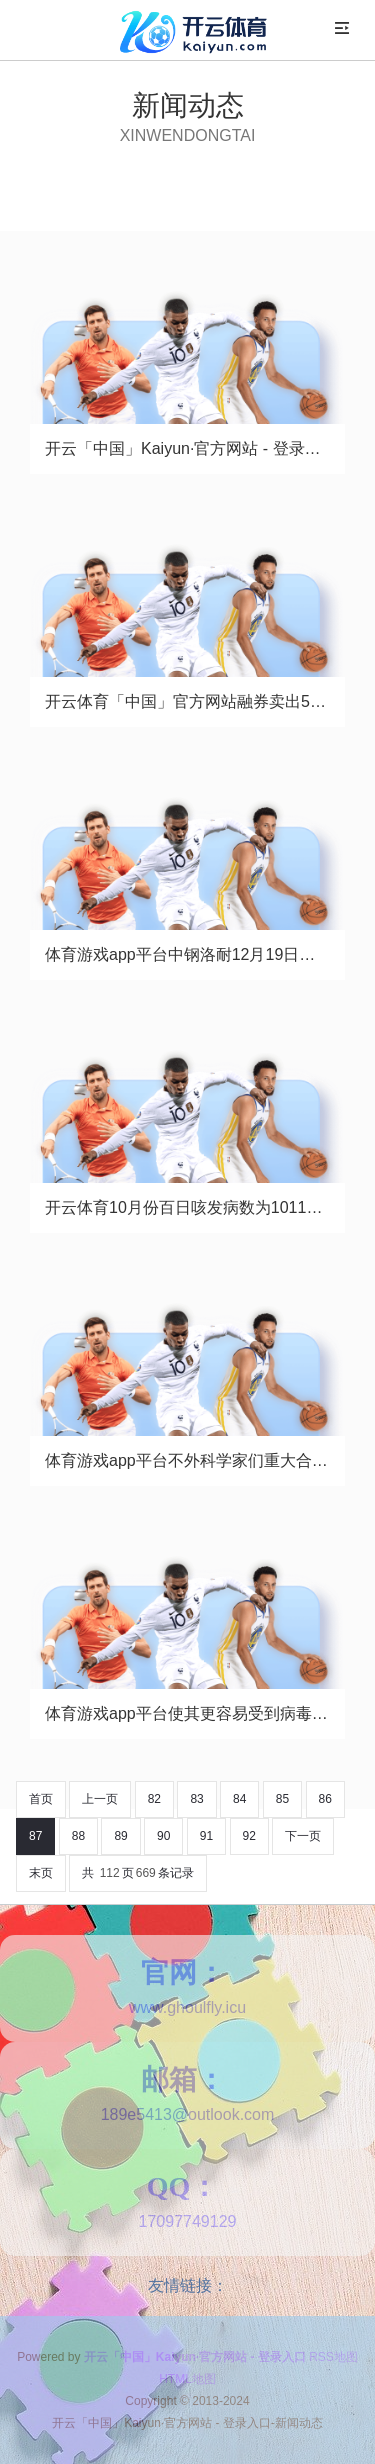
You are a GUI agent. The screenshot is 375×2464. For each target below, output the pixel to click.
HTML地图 (187, 2379)
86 (325, 1799)
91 (206, 1836)
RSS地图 (333, 2357)
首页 (41, 1799)
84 (239, 1799)
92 (249, 1836)
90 (163, 1836)
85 (282, 1799)
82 (154, 1799)
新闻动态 (188, 105)
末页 (41, 1873)
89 (120, 1836)
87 (35, 1836)
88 (78, 1836)
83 (196, 1799)
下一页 (303, 1836)
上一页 (100, 1799)
